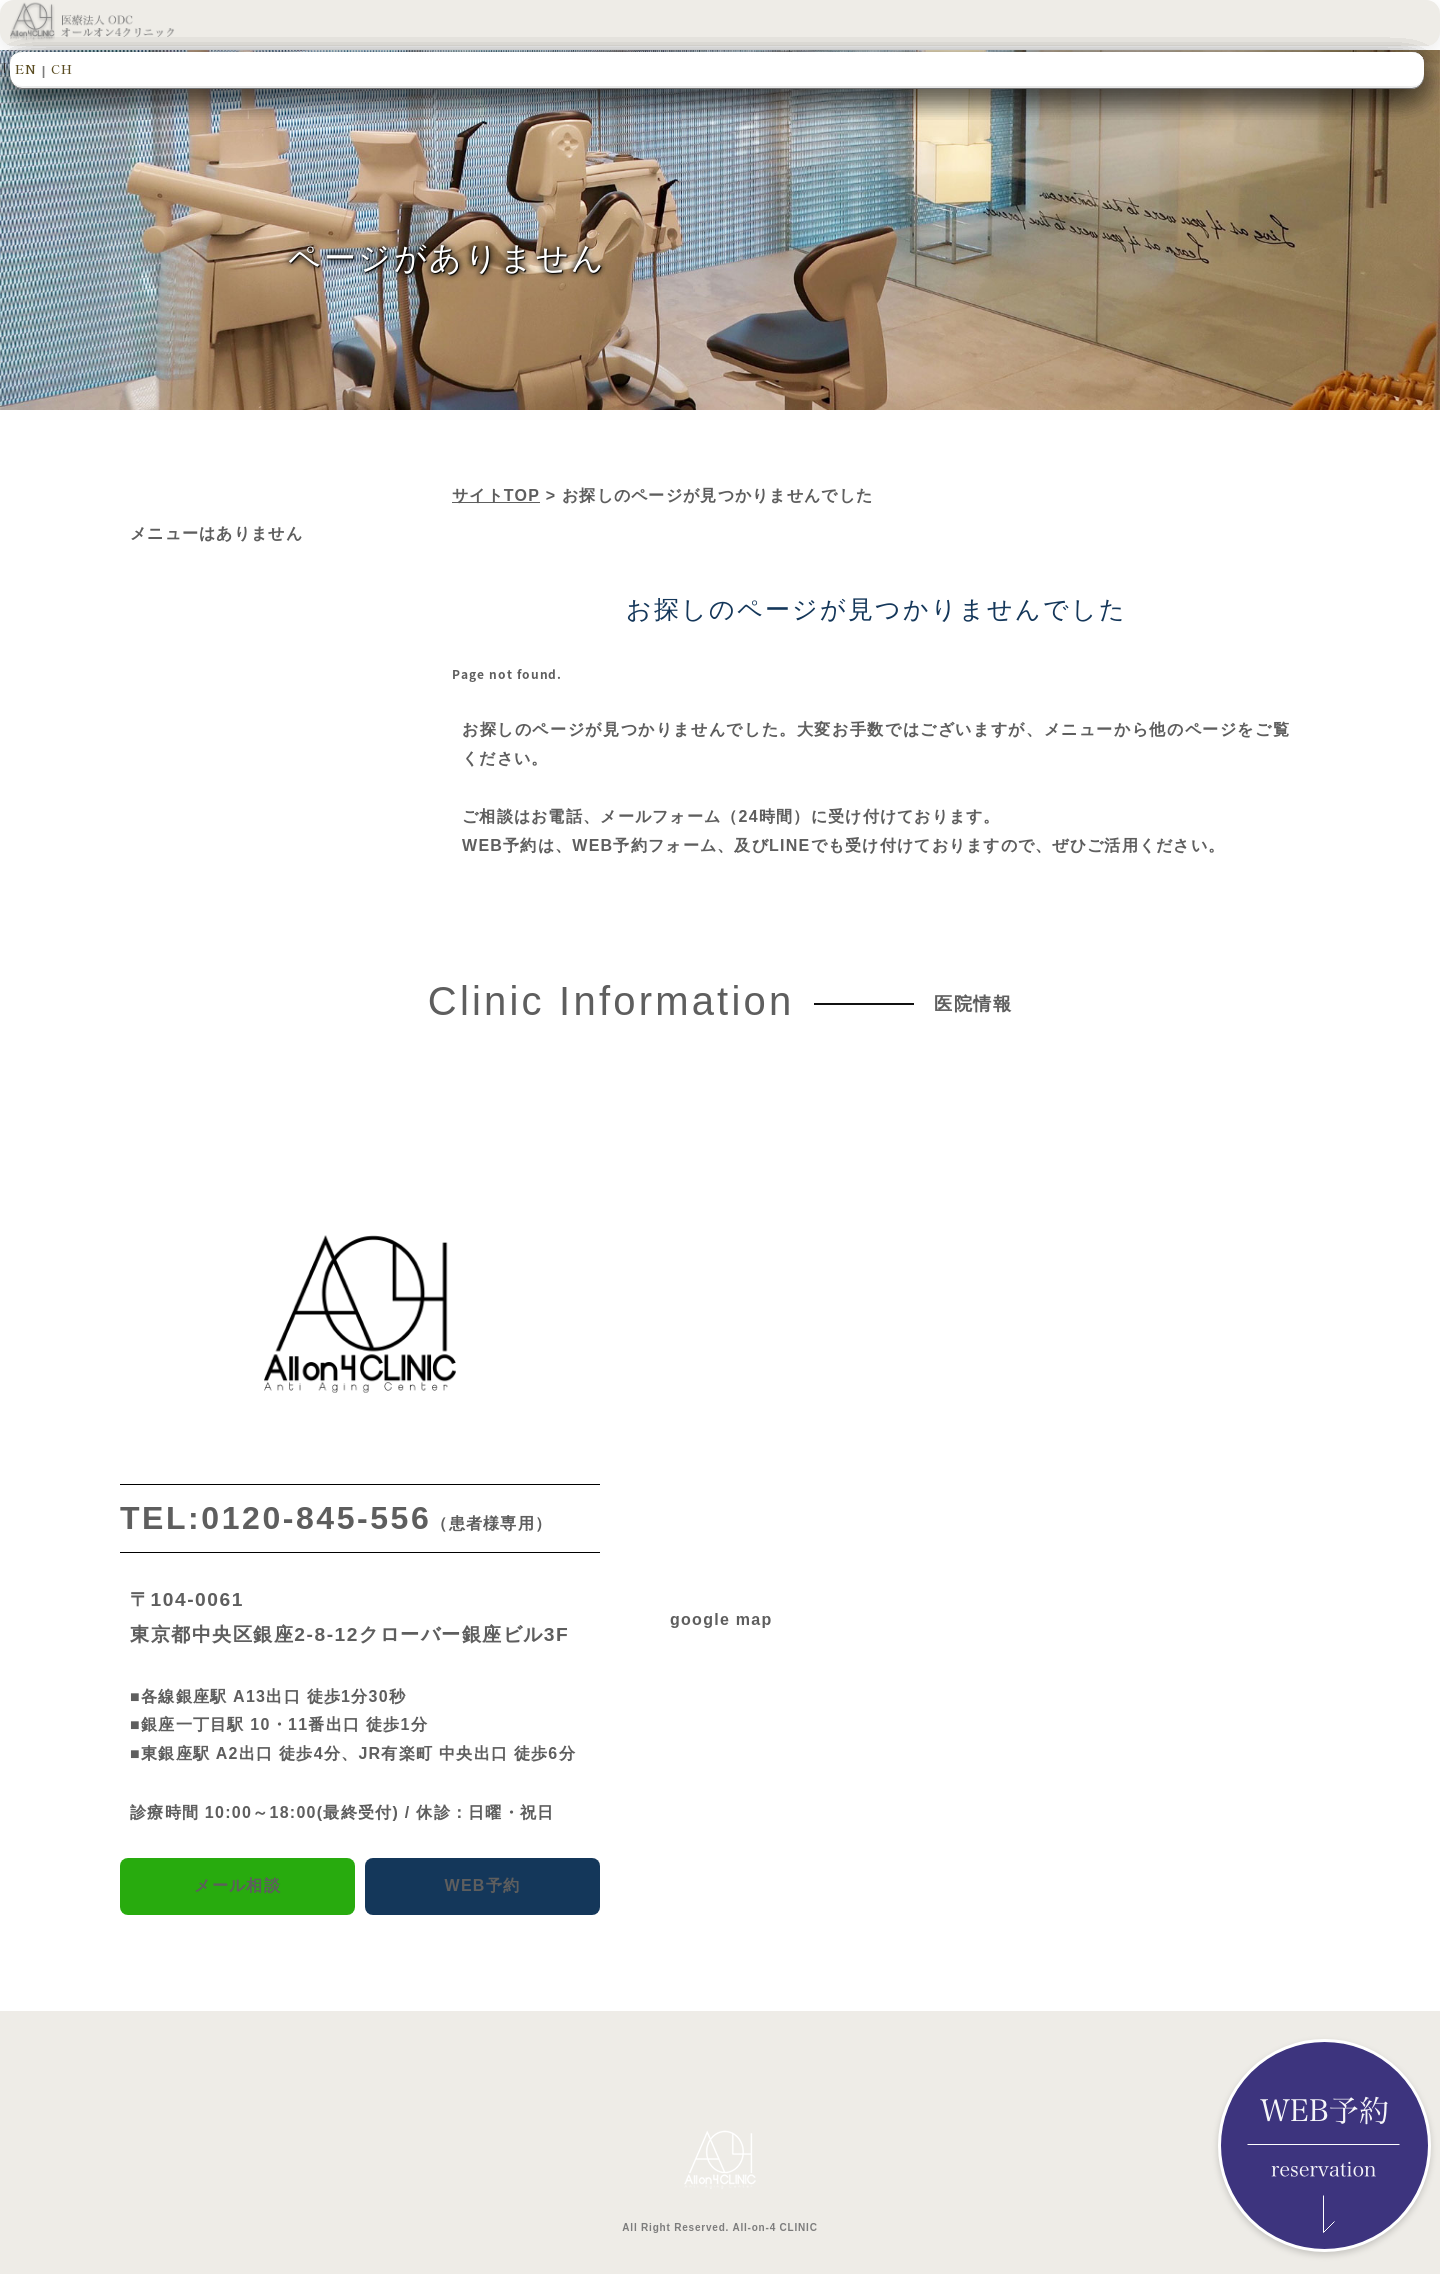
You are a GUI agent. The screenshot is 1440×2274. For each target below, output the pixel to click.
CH (62, 68)
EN (26, 68)
